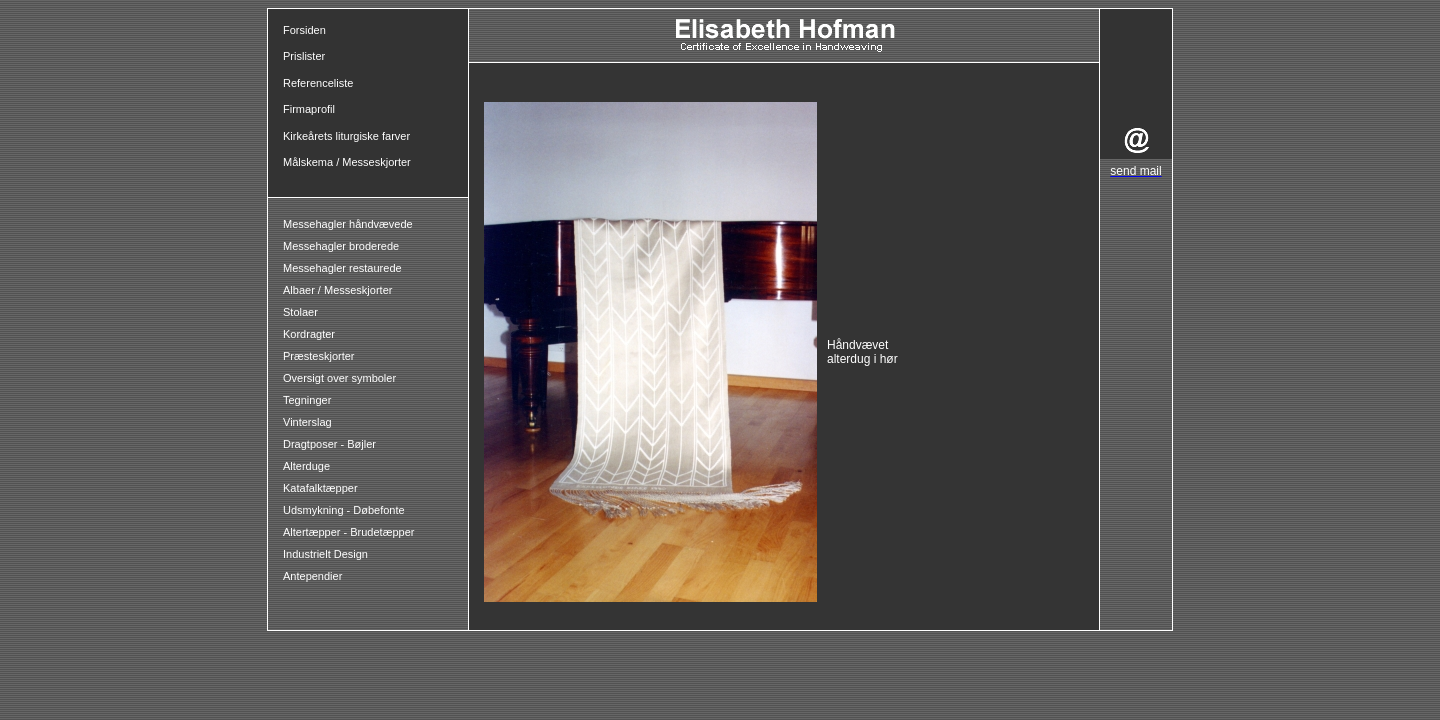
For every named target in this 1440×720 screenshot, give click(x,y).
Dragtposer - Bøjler (329, 444)
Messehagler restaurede (342, 268)
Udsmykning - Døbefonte (345, 510)
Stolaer (300, 312)
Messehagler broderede (341, 246)
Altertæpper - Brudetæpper (348, 532)
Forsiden (304, 30)
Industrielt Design (325, 554)
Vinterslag (307, 422)
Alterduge (306, 466)
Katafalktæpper (320, 488)
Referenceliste (318, 83)
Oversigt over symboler (339, 378)
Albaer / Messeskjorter (337, 290)
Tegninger (307, 400)
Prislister (304, 56)
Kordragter (309, 334)
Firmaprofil (309, 109)
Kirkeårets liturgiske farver (346, 136)
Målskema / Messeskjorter (347, 162)
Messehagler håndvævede (349, 224)
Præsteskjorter (319, 356)
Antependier (312, 576)
